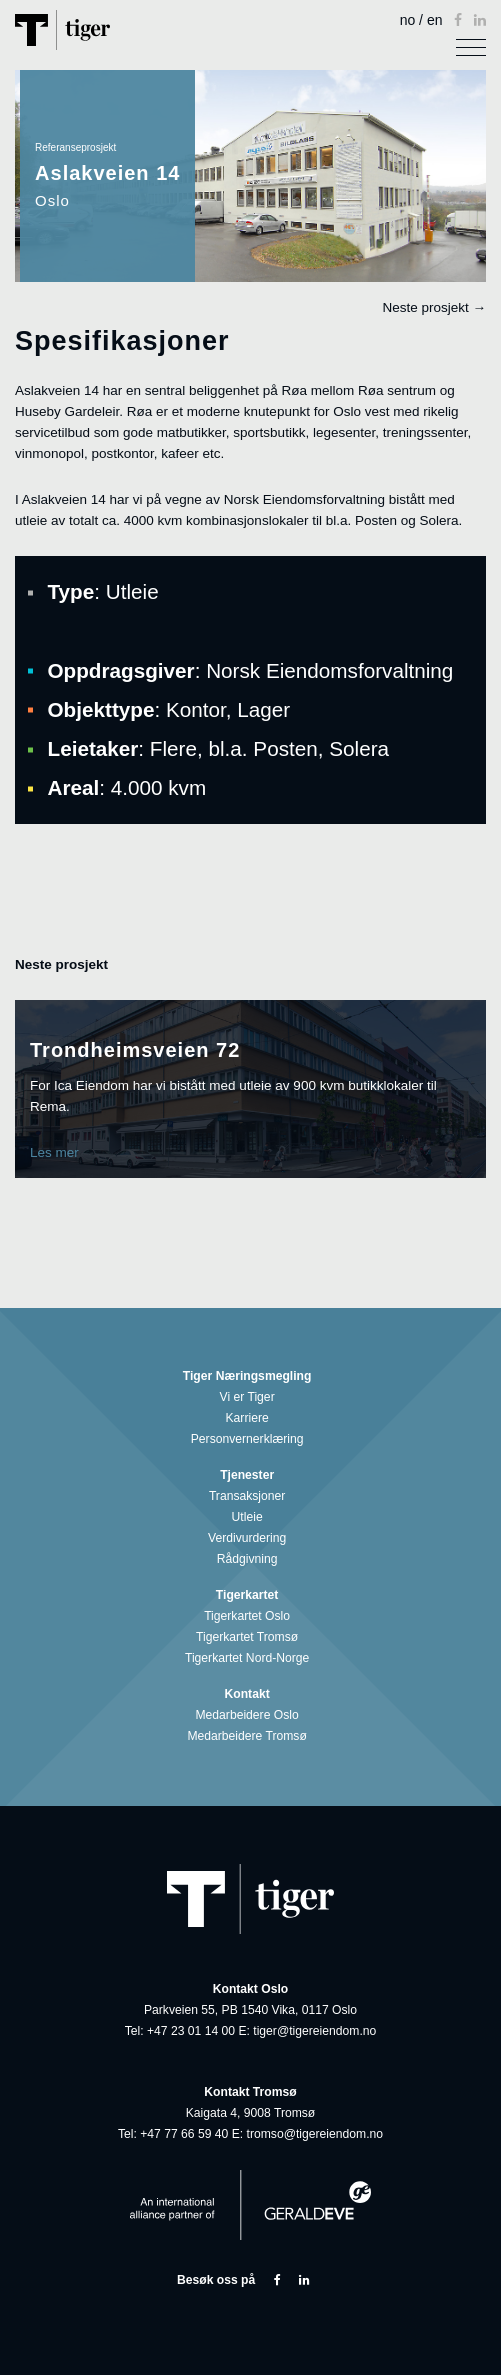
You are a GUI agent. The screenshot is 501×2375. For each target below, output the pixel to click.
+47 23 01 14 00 (191, 2031)
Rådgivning (251, 1559)
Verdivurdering (250, 1538)
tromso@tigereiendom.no (315, 2134)
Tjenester (250, 1475)
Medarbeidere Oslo (250, 1715)
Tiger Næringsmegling (250, 1376)
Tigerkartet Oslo (250, 1616)
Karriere (251, 1418)
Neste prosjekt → (434, 307)
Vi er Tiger (251, 1397)
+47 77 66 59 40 (184, 2134)
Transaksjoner (250, 1496)
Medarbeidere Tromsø (250, 1736)
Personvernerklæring (250, 1439)
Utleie (251, 1517)
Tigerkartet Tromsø (250, 1637)
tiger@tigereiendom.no (314, 2031)
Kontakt (251, 1694)
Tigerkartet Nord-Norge (250, 1658)
